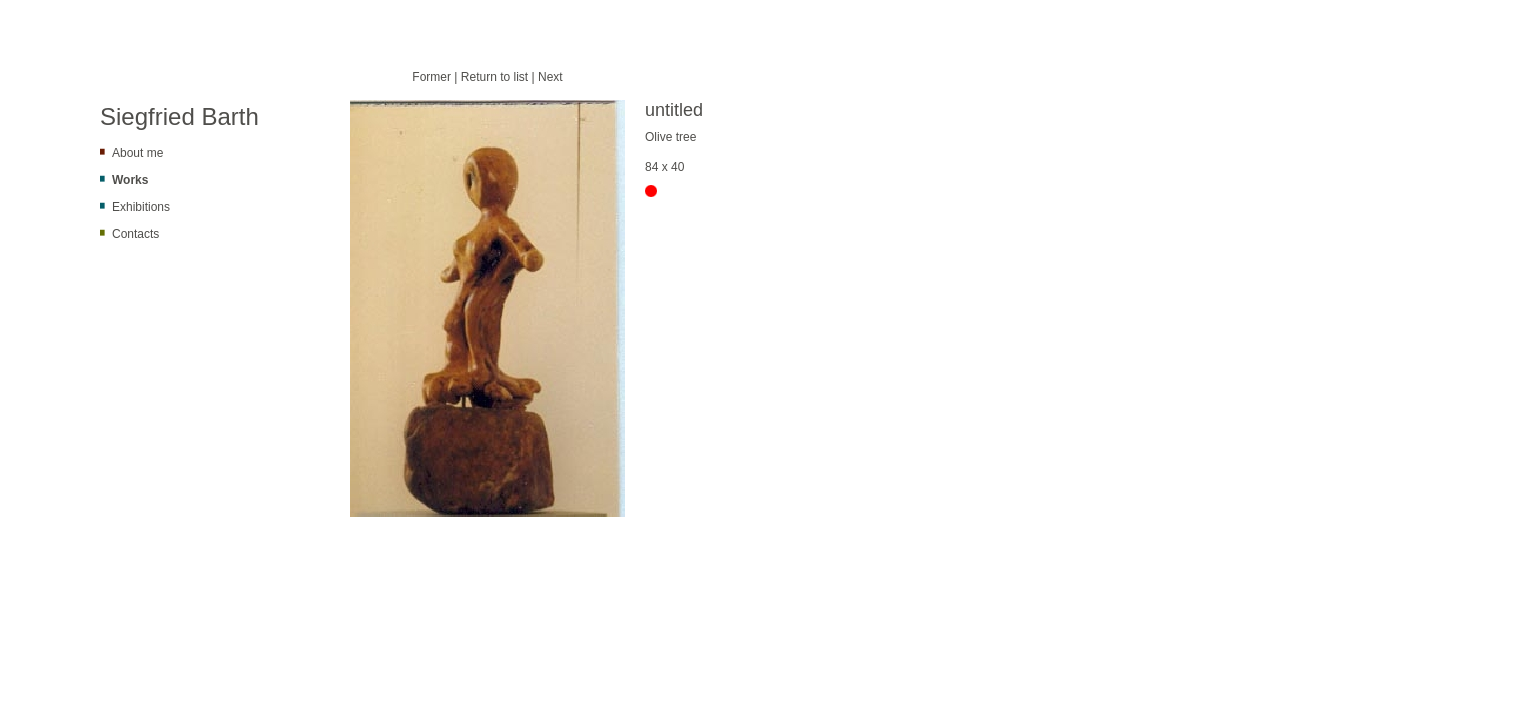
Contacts (135, 234)
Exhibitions (141, 207)
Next (550, 77)
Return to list (494, 77)
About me (137, 153)
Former (431, 77)
